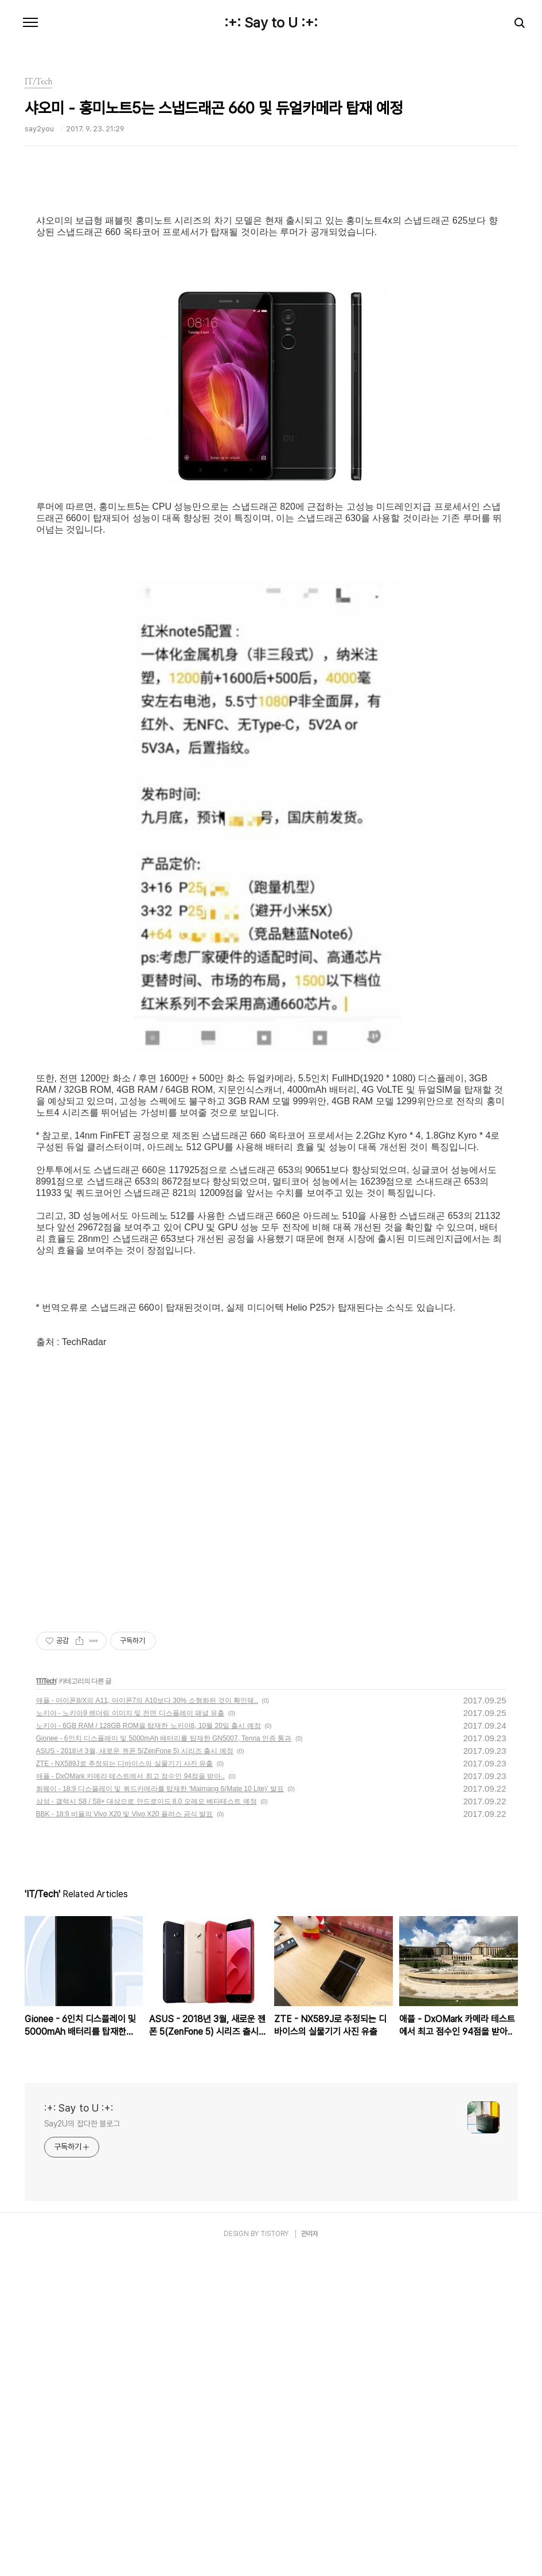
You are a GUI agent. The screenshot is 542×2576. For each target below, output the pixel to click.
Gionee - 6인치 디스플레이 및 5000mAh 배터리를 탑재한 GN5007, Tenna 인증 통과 (164, 2059)
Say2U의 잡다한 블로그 (82, 2444)
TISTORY (274, 2555)
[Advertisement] (271, 284)
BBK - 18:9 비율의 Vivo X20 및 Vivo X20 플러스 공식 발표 (124, 2135)
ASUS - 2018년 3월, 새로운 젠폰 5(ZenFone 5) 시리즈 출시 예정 (134, 2072)
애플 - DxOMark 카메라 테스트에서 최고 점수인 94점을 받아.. (130, 2097)
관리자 (309, 2555)
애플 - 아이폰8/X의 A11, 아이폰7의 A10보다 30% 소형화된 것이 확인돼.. (147, 2022)
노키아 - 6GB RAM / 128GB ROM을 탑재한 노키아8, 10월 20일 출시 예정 (148, 2047)
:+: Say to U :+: (271, 23)
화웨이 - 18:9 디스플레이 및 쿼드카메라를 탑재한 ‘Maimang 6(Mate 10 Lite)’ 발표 (160, 2110)
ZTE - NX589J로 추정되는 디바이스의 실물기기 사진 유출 (124, 2085)
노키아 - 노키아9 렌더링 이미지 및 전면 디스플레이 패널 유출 (130, 2034)
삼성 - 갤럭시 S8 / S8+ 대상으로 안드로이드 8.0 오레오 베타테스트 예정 (146, 2122)
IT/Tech (46, 2002)
